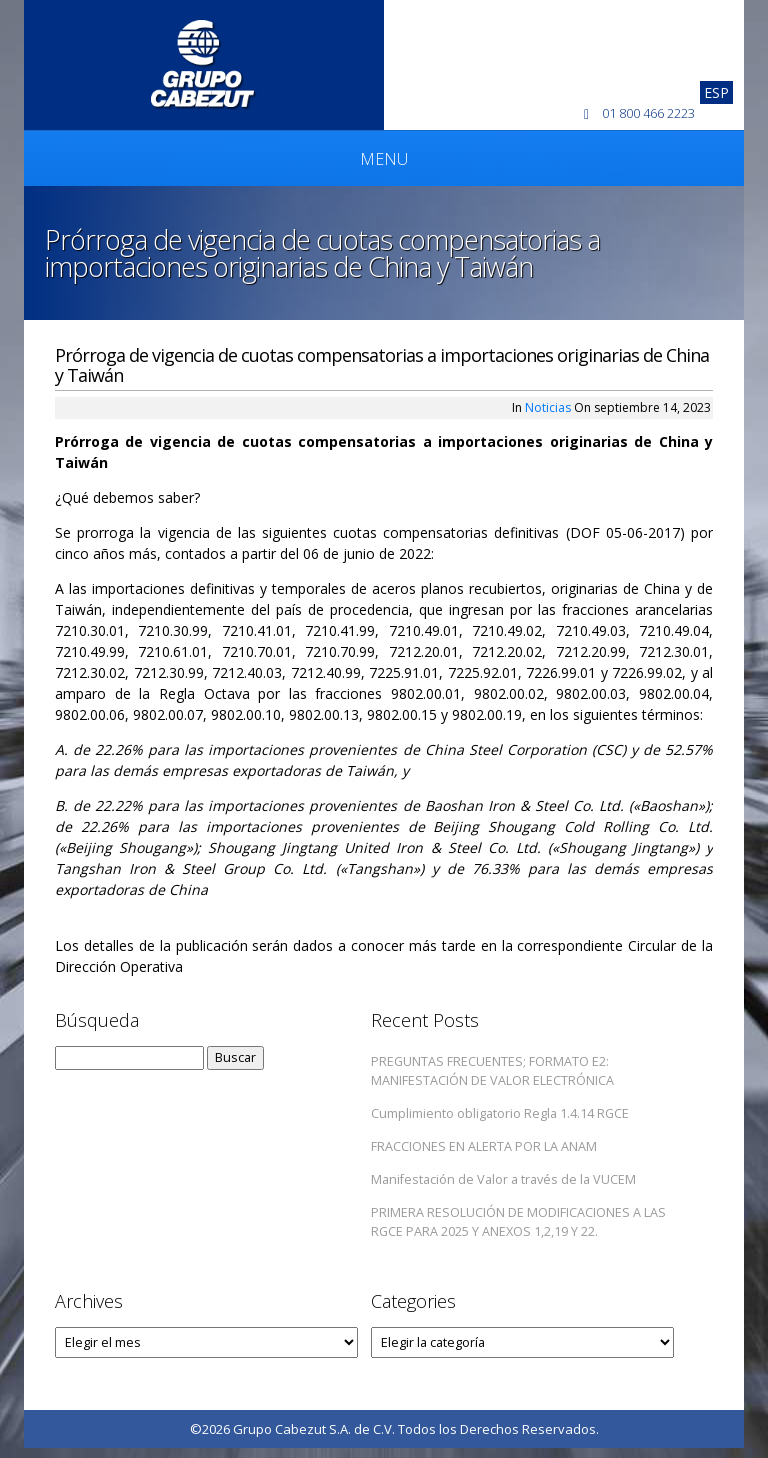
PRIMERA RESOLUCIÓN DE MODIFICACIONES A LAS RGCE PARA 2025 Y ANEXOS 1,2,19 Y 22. (518, 1222)
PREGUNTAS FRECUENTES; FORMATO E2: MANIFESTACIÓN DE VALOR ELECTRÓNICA (492, 1071)
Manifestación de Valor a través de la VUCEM (503, 1179)
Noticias (548, 407)
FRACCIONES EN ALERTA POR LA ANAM (484, 1146)
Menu (384, 159)
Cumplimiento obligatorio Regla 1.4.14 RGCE (500, 1113)
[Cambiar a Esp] (716, 92)
